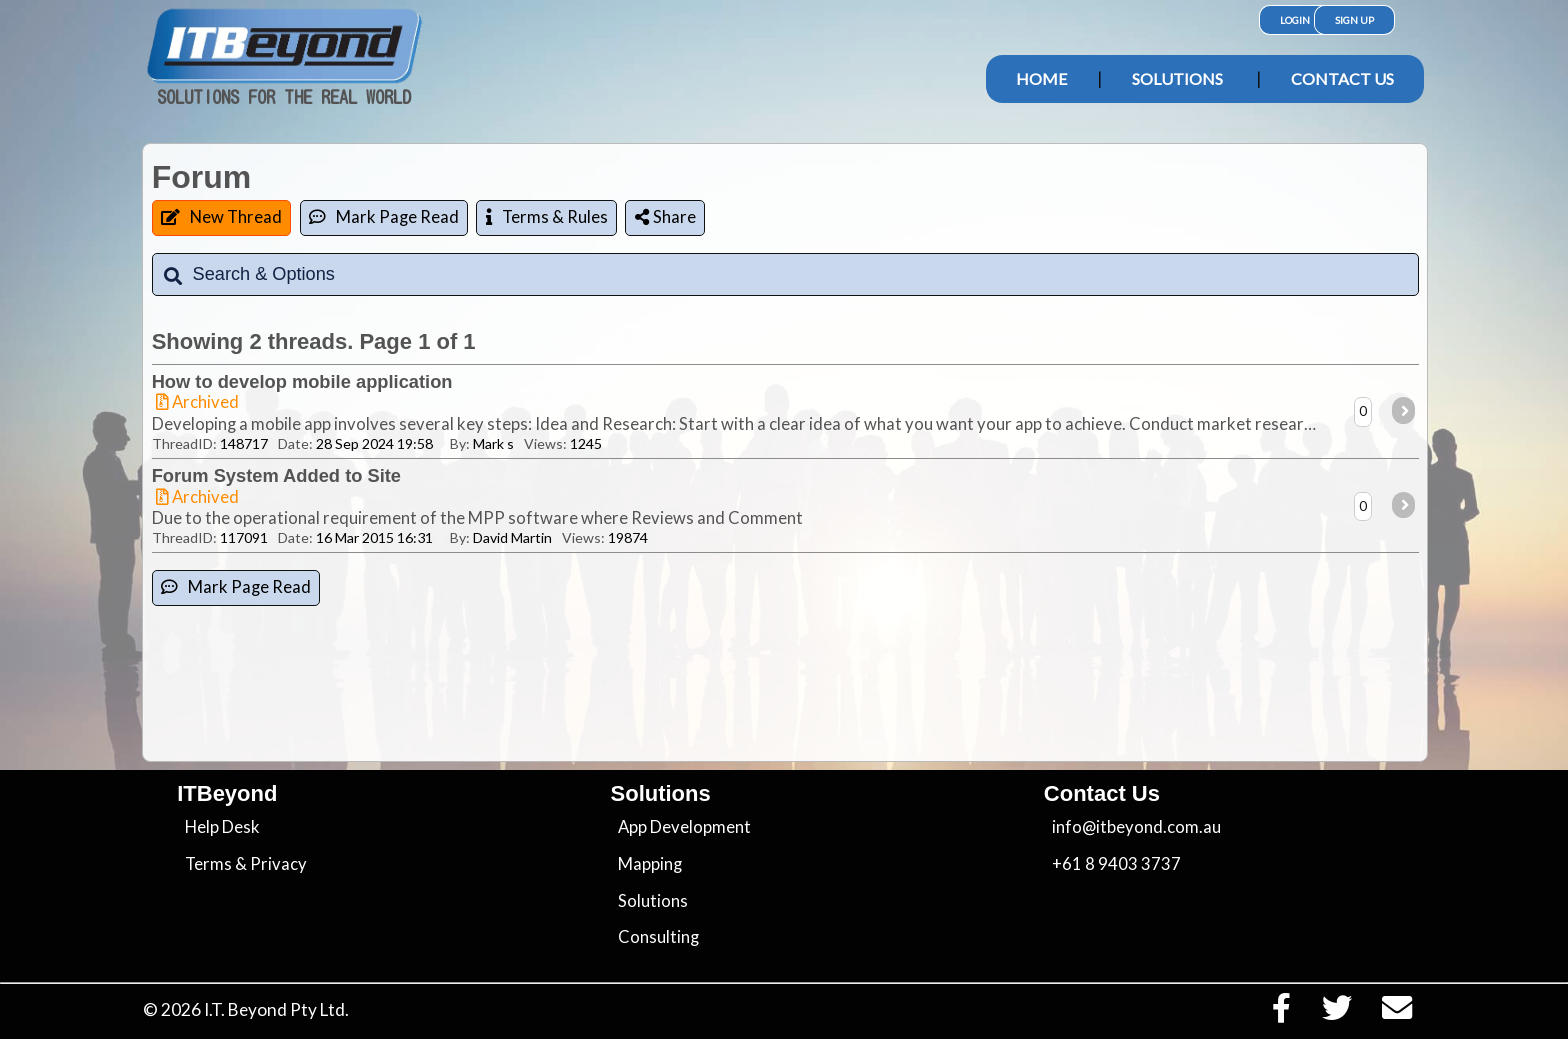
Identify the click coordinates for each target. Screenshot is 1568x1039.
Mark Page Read (384, 217)
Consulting (658, 937)
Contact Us (1342, 78)
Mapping (650, 864)
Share (665, 217)
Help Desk (222, 827)
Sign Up (1354, 20)
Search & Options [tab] (248, 274)
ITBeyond (227, 793)
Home (1041, 78)
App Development (684, 827)
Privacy (278, 864)
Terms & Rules (547, 217)
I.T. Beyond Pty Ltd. (276, 1009)
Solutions (1177, 78)
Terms (208, 864)
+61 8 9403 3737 (1116, 864)
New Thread (221, 217)
